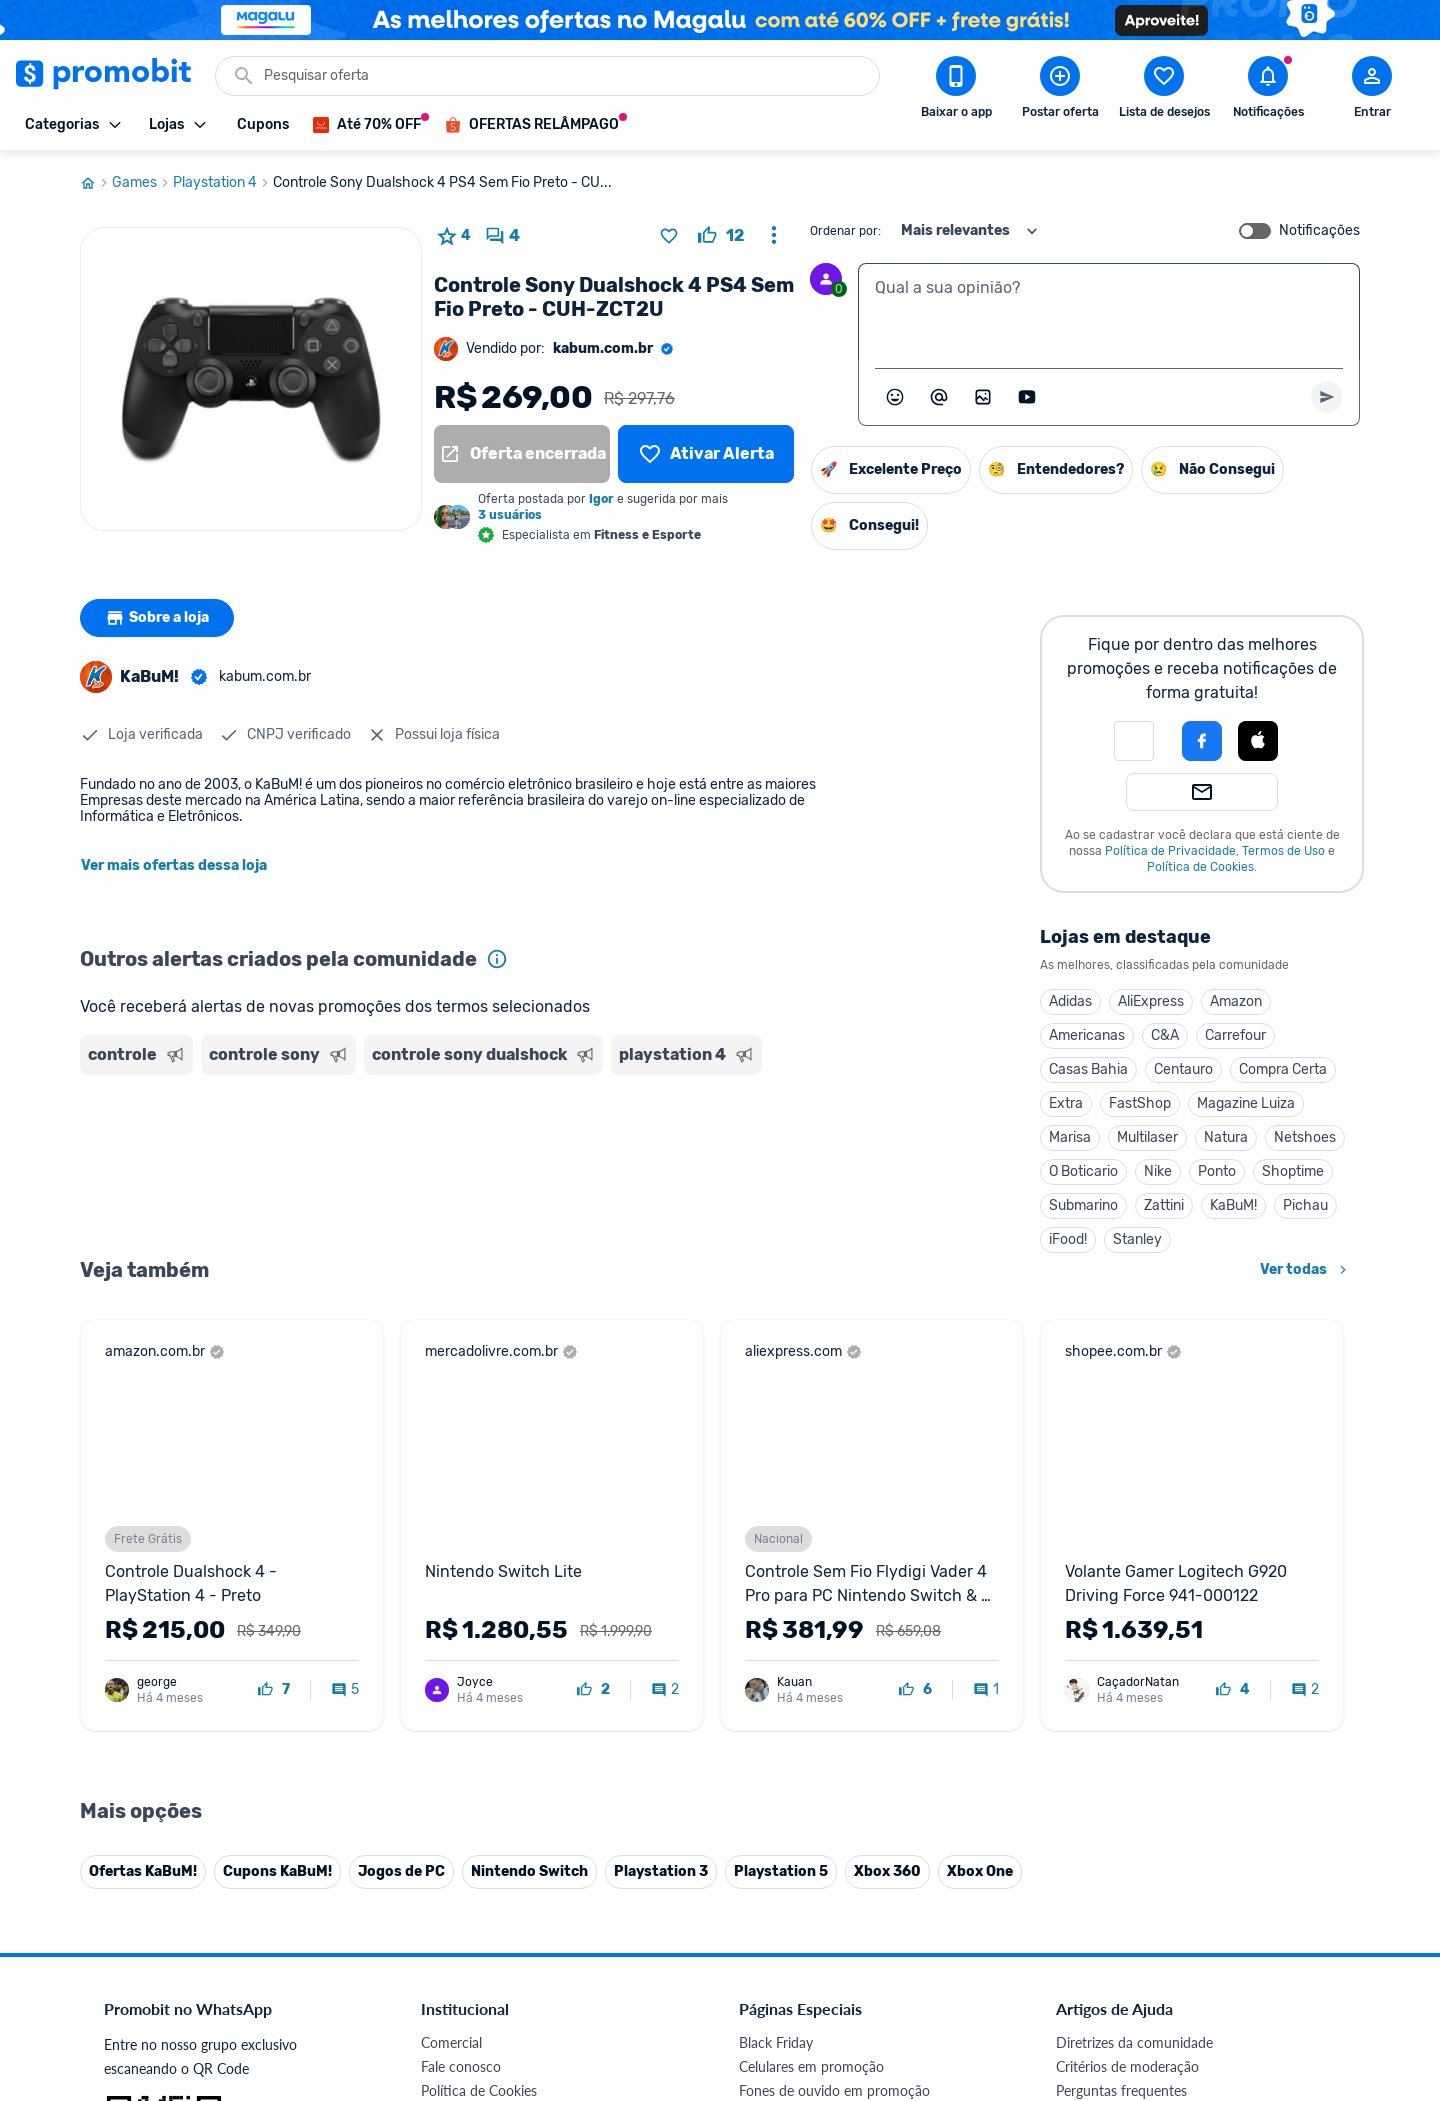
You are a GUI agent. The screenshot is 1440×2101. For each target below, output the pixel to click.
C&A (1165, 1035)
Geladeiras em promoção (815, 1726)
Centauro (1183, 1069)
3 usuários (510, 515)
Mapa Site (452, 1750)
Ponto (1217, 1171)
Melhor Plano (462, 1870)
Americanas (1087, 1035)
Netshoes (1305, 1137)
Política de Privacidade (1170, 851)
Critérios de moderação (1127, 1654)
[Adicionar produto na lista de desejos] (669, 236)
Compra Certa (1283, 1069)
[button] (1134, 741)
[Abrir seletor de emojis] (895, 397)
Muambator (457, 1942)
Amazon (1236, 1001)
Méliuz (441, 1894)
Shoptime (1293, 1171)
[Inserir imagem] (983, 397)
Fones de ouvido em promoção (834, 1678)
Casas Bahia (1088, 1069)
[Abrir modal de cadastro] (1372, 91)
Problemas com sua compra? (1144, 1702)
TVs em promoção (795, 1774)
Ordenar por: (845, 231)
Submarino (1083, 1205)
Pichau (1305, 1205)
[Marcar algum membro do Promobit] (939, 397)
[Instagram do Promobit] (1196, 1963)
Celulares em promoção (811, 1654)
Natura (1226, 1137)
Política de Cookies (1200, 867)
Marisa (1070, 1137)
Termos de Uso (1283, 851)
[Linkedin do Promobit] (1252, 1963)
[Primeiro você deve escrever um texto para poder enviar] (1327, 397)
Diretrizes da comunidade (1134, 1630)
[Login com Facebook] (1202, 741)
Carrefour (1235, 1035)
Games (142, 183)
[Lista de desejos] (706, 454)
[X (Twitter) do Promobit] (1140, 1963)
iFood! (1068, 1239)
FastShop (1140, 1103)
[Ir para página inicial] (96, 183)
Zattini (1164, 1205)
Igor (601, 499)
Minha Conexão (469, 1918)
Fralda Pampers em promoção (831, 1750)
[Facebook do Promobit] (1084, 1963)
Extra (1066, 1103)
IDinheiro (449, 1846)
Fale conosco (461, 1654)
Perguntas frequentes (1121, 1678)
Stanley (1137, 1239)
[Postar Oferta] (1060, 91)
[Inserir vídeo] (1027, 397)
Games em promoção (805, 1702)
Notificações (1319, 231)
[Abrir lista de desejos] (1164, 91)
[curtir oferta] (721, 236)
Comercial (451, 1630)
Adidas (1070, 1001)
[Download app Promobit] (956, 91)
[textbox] (1109, 312)
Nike (1158, 1171)
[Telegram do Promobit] (1308, 1963)
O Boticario (1083, 1171)
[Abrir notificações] (1268, 91)
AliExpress (1151, 1001)
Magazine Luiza (1246, 1103)
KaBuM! (1233, 1205)
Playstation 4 (223, 183)
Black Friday (776, 1630)
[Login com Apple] (1258, 741)
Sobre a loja (157, 618)
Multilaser (1147, 1137)
